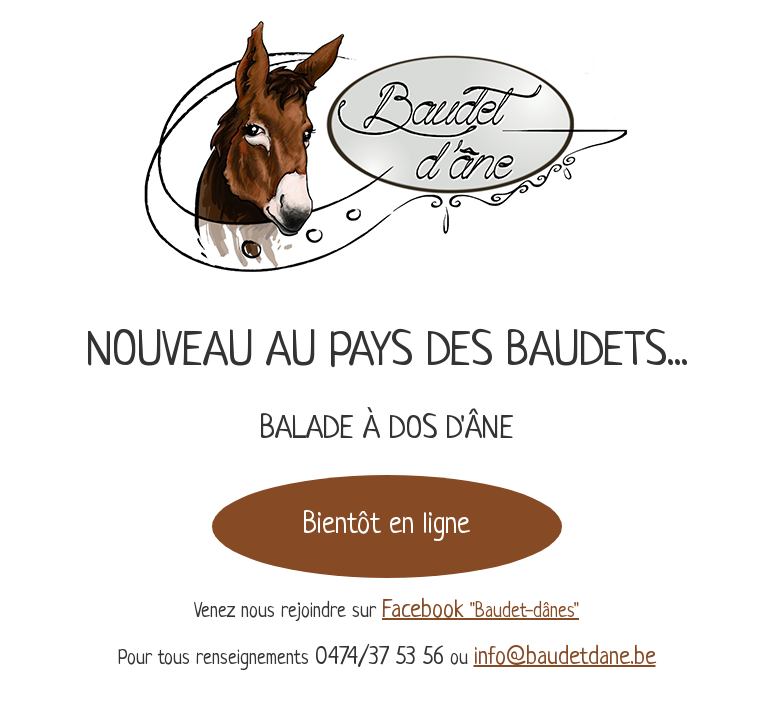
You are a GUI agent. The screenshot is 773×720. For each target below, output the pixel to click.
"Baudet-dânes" (480, 612)
